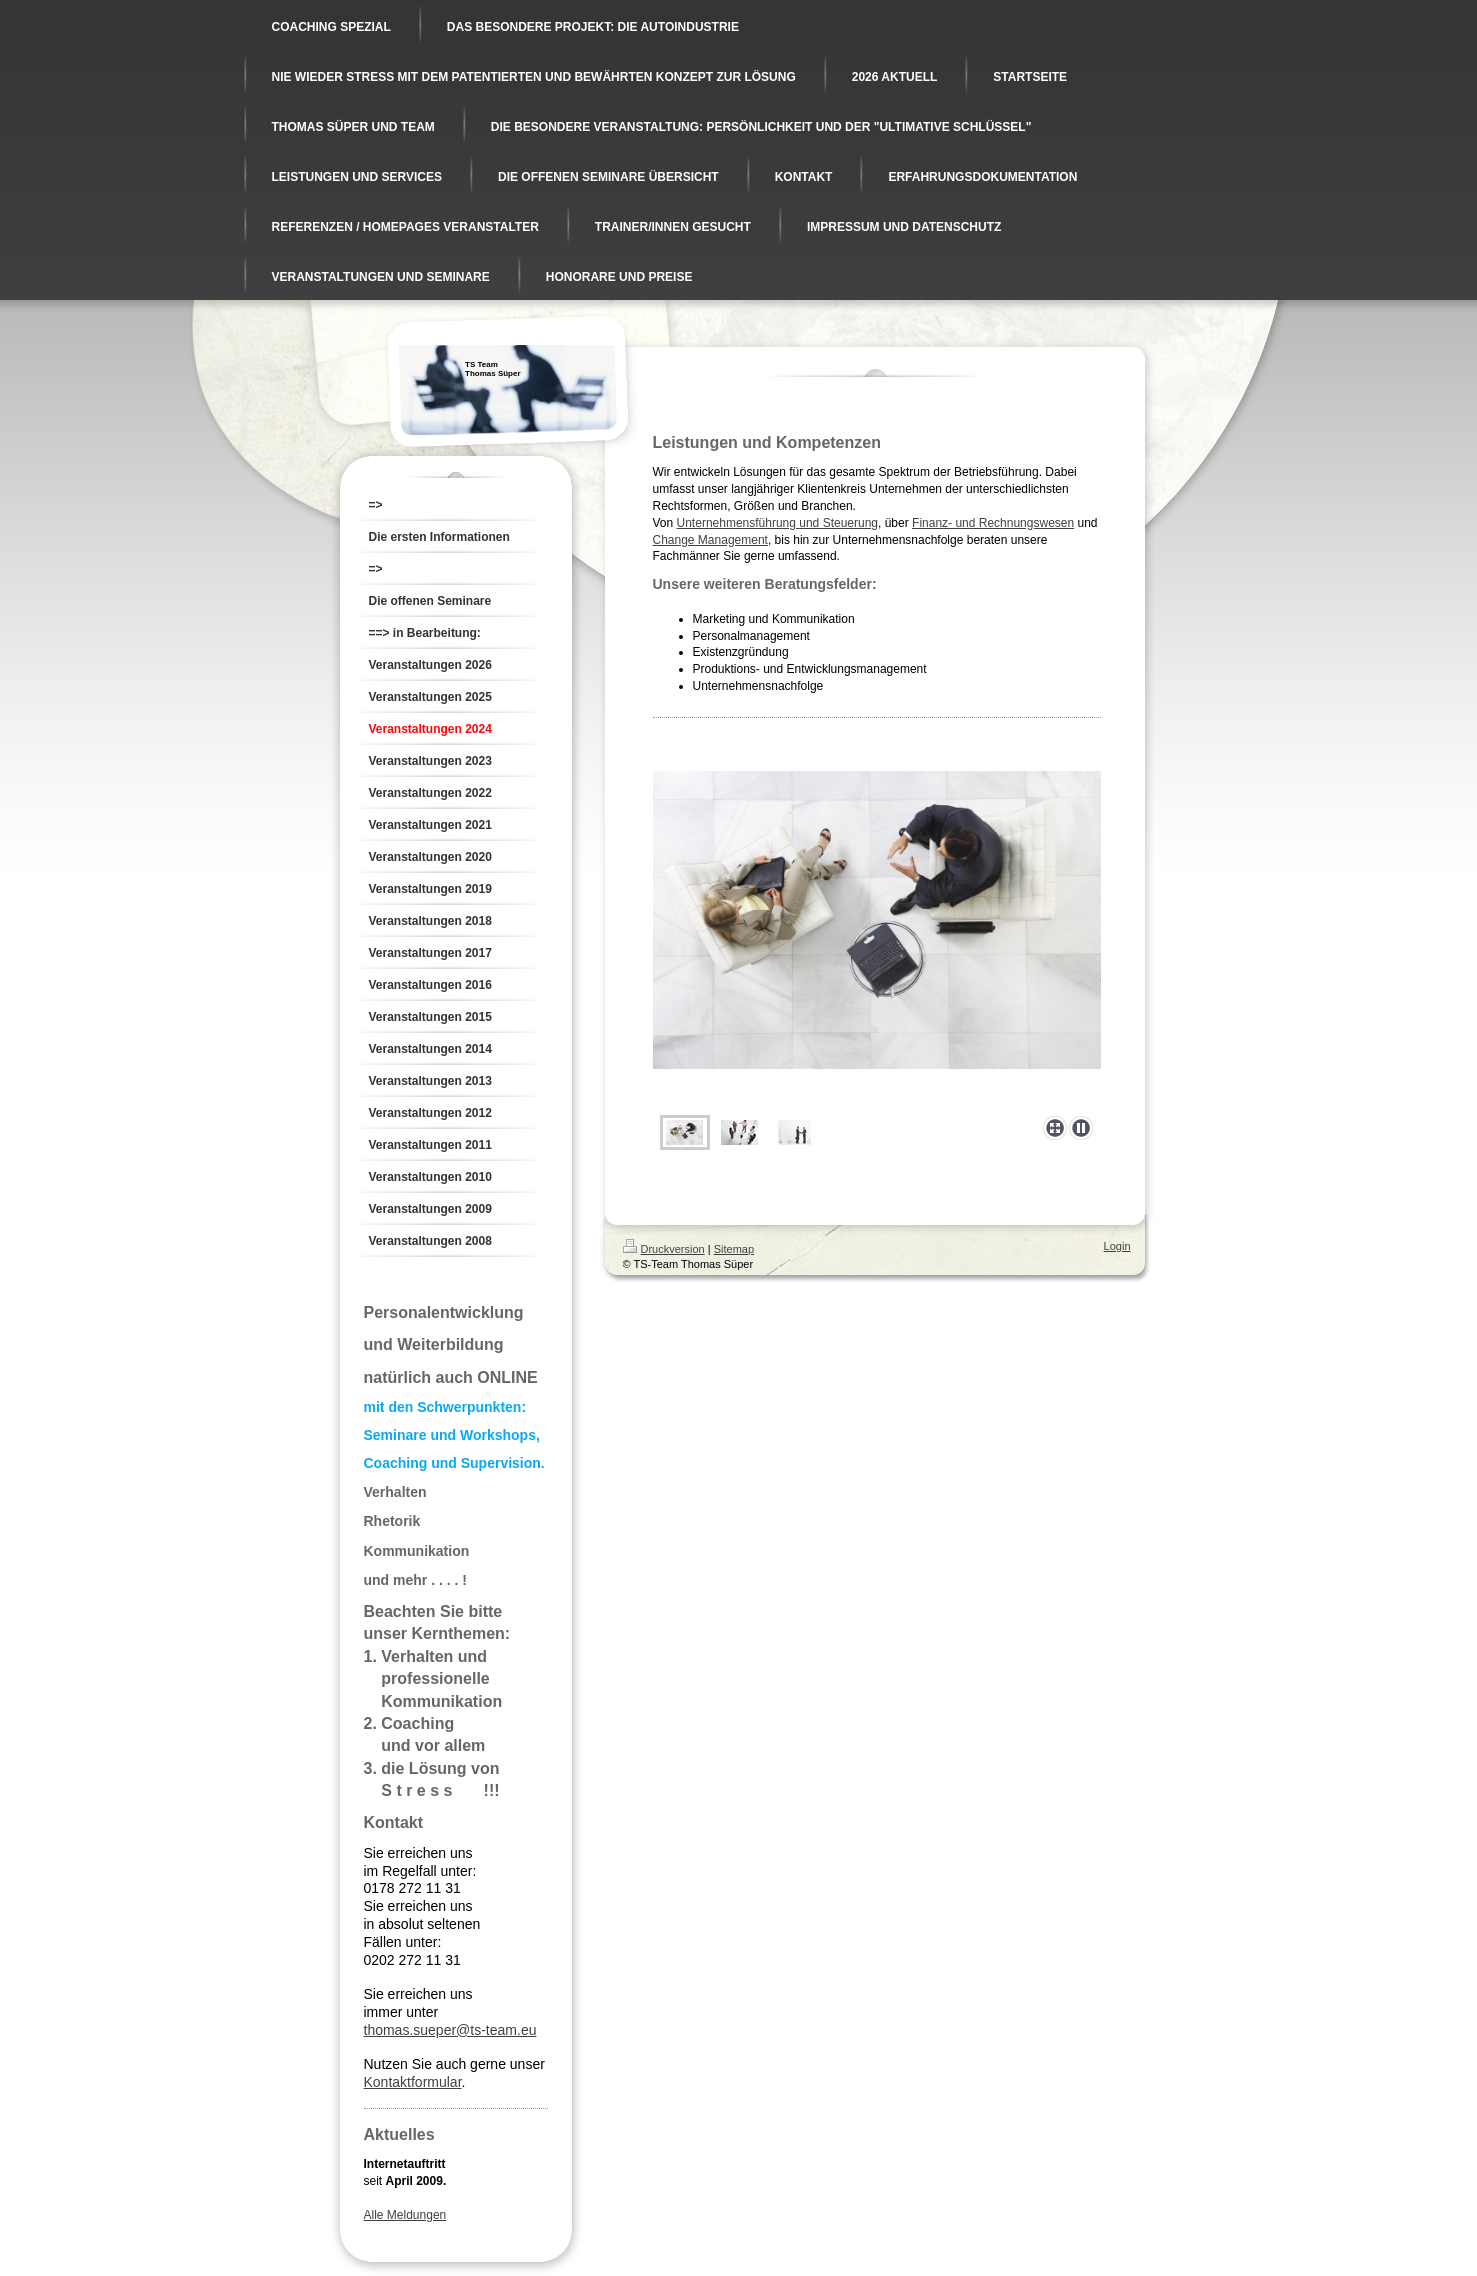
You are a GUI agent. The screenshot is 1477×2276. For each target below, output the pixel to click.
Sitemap (734, 1249)
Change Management (710, 540)
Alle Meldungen (405, 2215)
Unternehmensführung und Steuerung (777, 523)
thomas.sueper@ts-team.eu (450, 2030)
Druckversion (664, 1249)
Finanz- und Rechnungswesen (993, 523)
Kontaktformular (413, 2082)
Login (1117, 1246)
